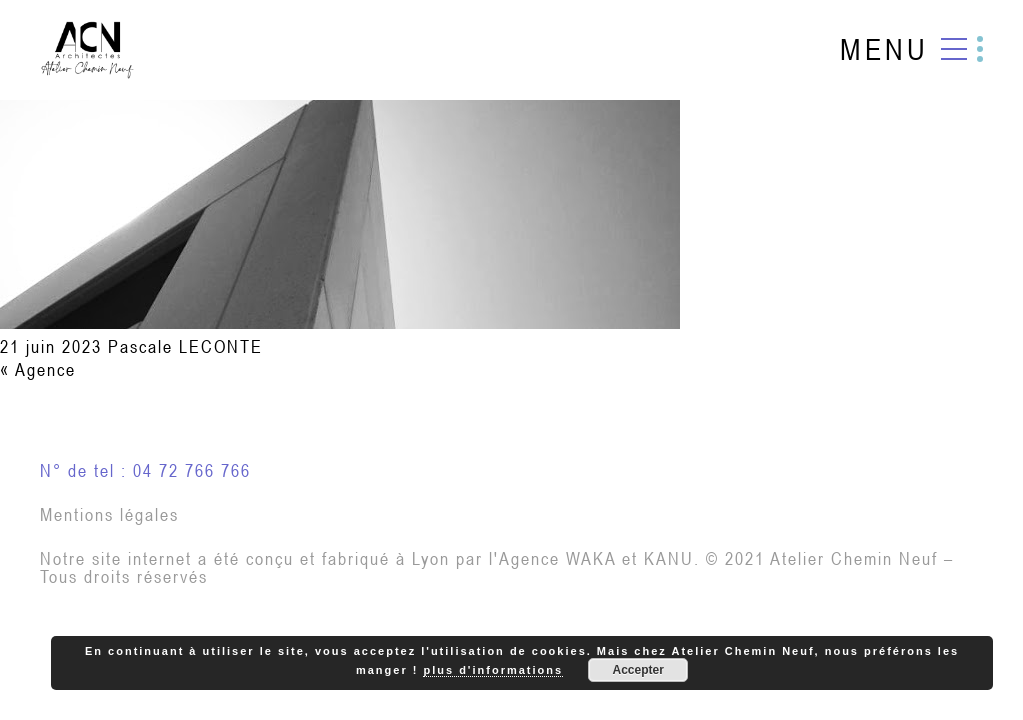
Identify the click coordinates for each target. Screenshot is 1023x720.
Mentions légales (109, 514)
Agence (45, 369)
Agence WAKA (557, 558)
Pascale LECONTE (185, 346)
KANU (669, 558)
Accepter (637, 670)
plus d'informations (493, 670)
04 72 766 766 (192, 470)
